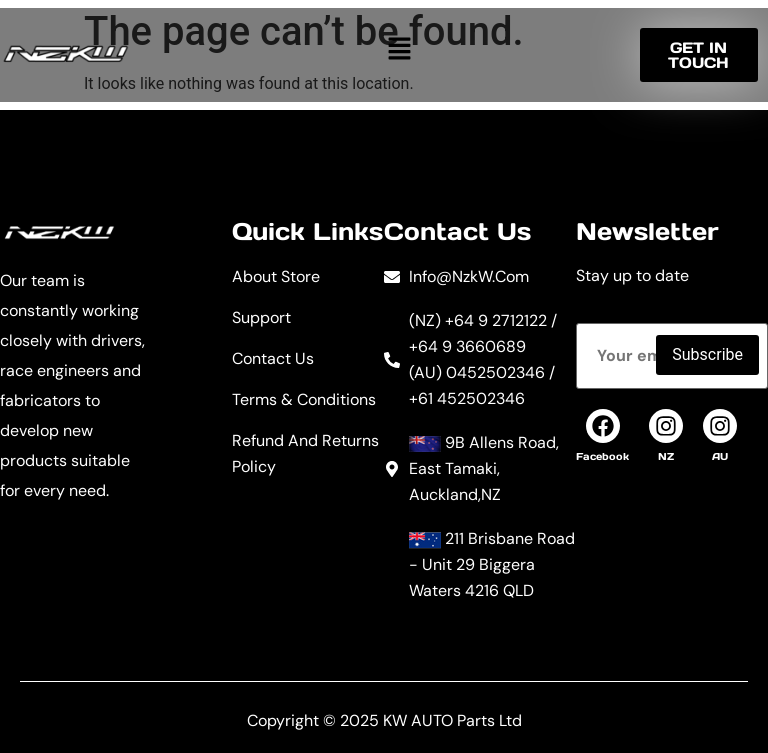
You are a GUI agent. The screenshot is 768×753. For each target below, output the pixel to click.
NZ (666, 456)
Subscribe (707, 354)
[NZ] (666, 426)
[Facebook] (603, 426)
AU (720, 456)
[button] (399, 48)
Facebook (602, 456)
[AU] (720, 426)
